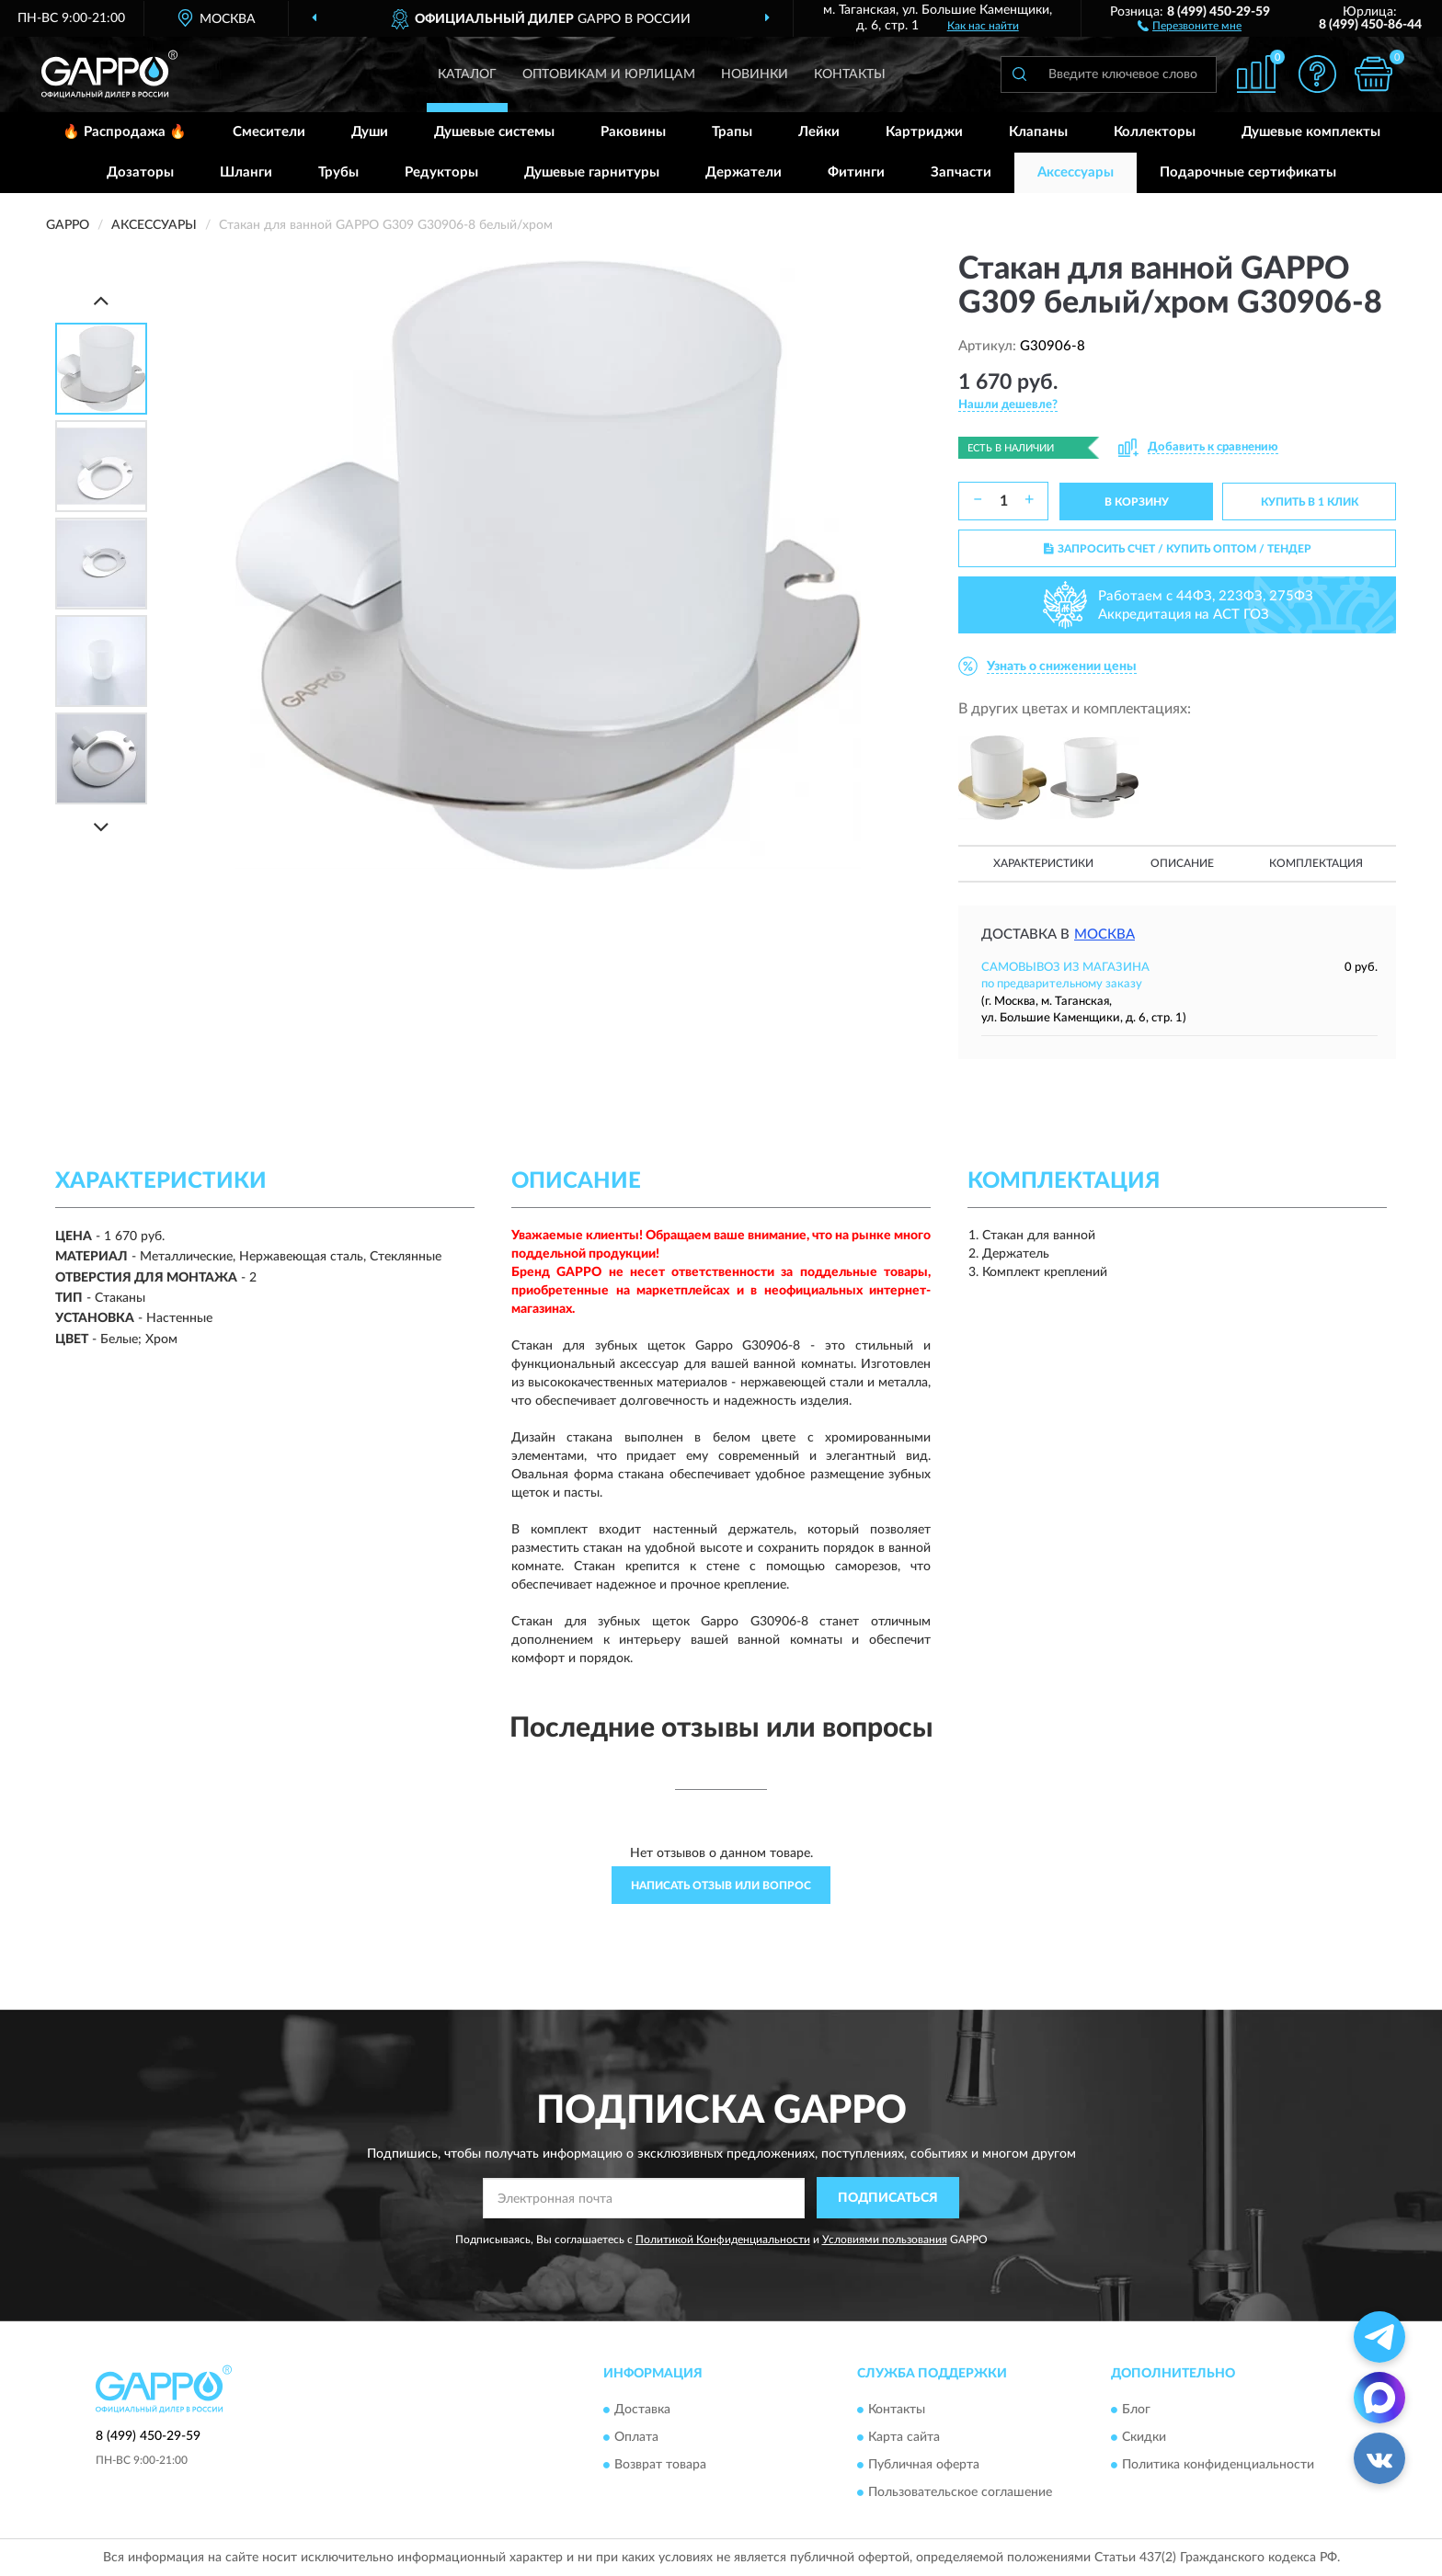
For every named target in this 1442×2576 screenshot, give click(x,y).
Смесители (269, 132)
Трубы (338, 172)
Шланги (246, 172)
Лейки (819, 132)
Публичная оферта (923, 2464)
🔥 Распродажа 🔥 (125, 132)
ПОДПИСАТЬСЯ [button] (888, 2198)
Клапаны (1038, 132)
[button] (1190, 24)
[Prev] (101, 300)
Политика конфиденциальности (1218, 2464)
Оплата (636, 2437)
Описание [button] (1182, 863)
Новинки (754, 74)
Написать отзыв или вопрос (721, 1885)
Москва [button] (1104, 934)
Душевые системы (494, 132)
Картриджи (924, 132)
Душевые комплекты (1311, 132)
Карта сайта (904, 2437)
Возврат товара (660, 2464)
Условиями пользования (884, 2239)
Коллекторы (1155, 132)
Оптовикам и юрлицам (608, 74)
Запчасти (961, 172)
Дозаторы (140, 172)
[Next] (101, 827)
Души (369, 132)
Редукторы (441, 172)
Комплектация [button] (1316, 863)
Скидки (1144, 2437)
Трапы (732, 132)
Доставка (642, 2409)
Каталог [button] (467, 74)
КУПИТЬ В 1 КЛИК (1309, 501)
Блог (1136, 2409)
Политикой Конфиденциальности (722, 2239)
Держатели (743, 172)
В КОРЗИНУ (1136, 501)
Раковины (633, 132)
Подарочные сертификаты (1248, 172)
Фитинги (856, 172)
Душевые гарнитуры (591, 172)
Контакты (850, 74)
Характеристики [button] (1043, 863)
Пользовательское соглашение (960, 2492)
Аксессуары (1075, 172)
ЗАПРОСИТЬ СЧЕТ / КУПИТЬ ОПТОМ (1177, 548)
